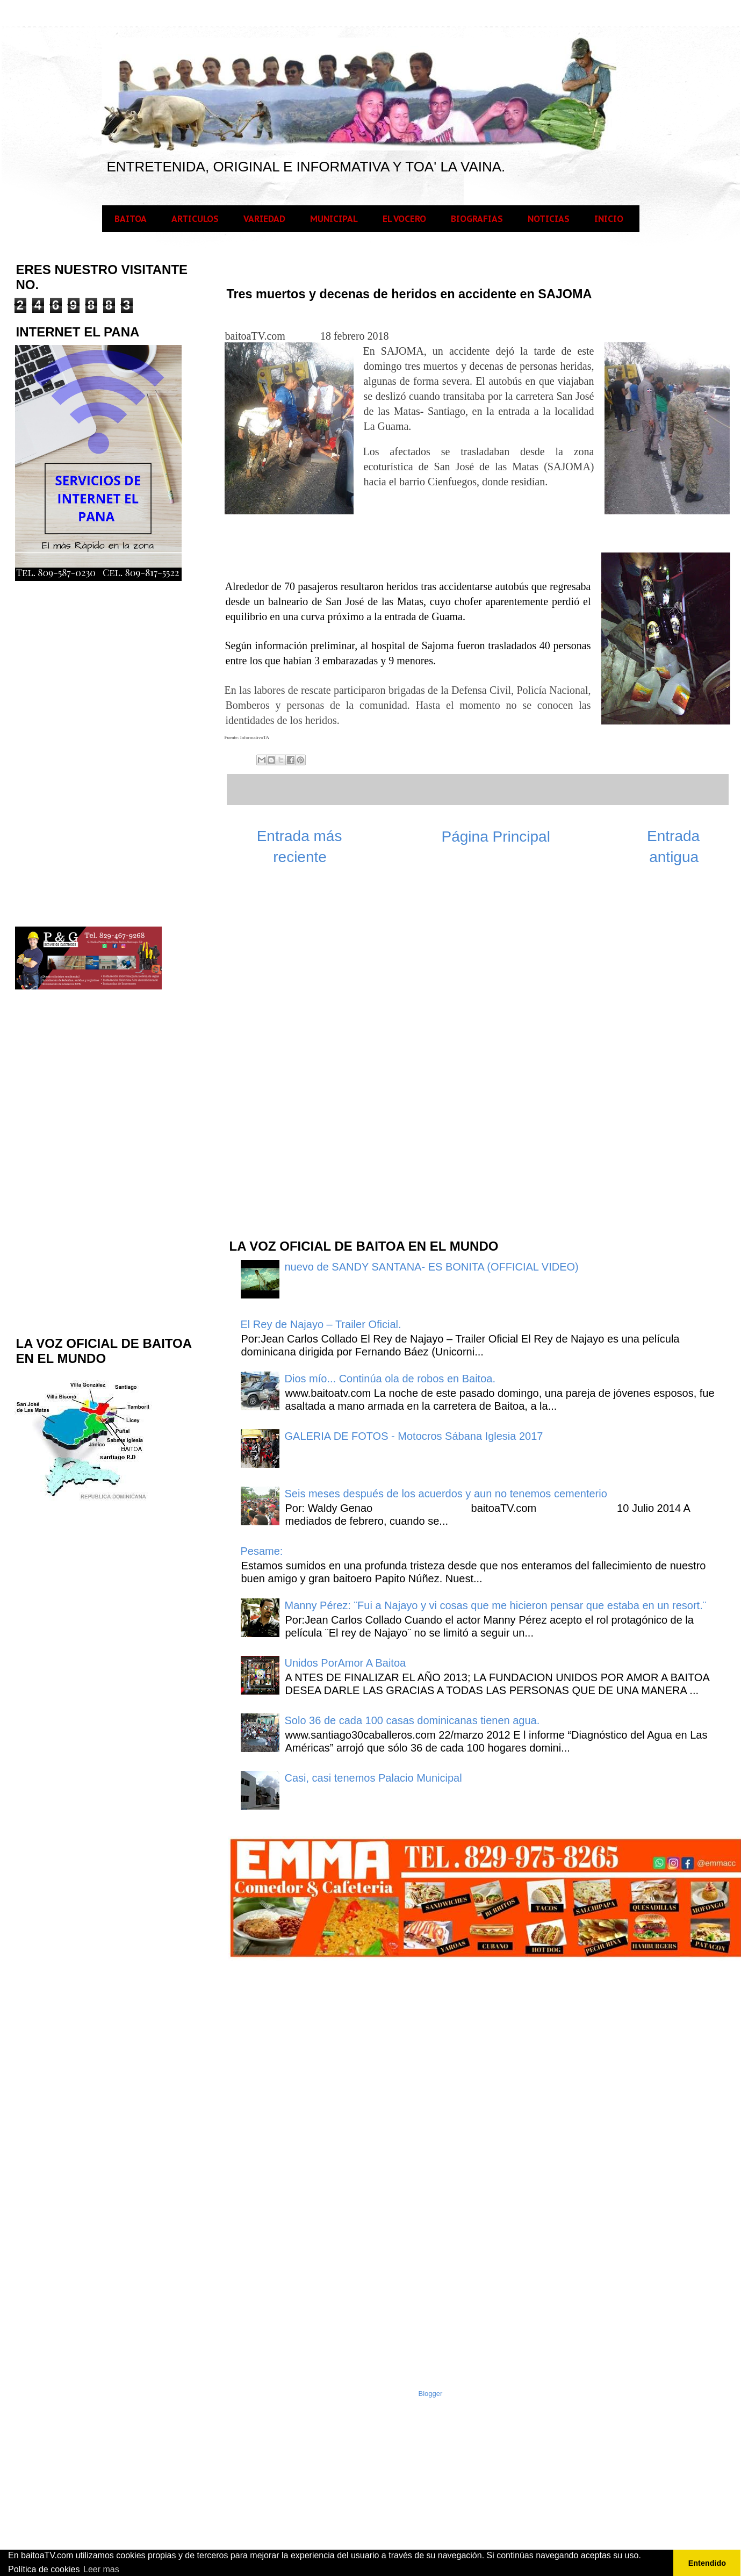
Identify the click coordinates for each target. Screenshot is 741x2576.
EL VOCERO (404, 218)
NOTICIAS (549, 218)
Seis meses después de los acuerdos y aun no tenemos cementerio (446, 1493)
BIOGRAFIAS (477, 218)
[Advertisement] (308, 1057)
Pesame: (262, 1551)
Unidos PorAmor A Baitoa (345, 1663)
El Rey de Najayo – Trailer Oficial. (321, 1324)
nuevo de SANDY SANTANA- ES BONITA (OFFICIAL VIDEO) (432, 1267)
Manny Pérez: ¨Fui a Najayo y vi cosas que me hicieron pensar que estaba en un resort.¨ (496, 1605)
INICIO (608, 218)
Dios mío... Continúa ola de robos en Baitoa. (390, 1378)
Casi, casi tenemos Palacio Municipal (373, 1778)
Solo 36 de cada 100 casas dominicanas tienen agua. (412, 1720)
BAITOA (130, 218)
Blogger (431, 2394)
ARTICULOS (195, 218)
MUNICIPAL (334, 218)
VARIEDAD (264, 218)
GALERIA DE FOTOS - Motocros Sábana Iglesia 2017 (414, 1436)
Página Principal (496, 836)
